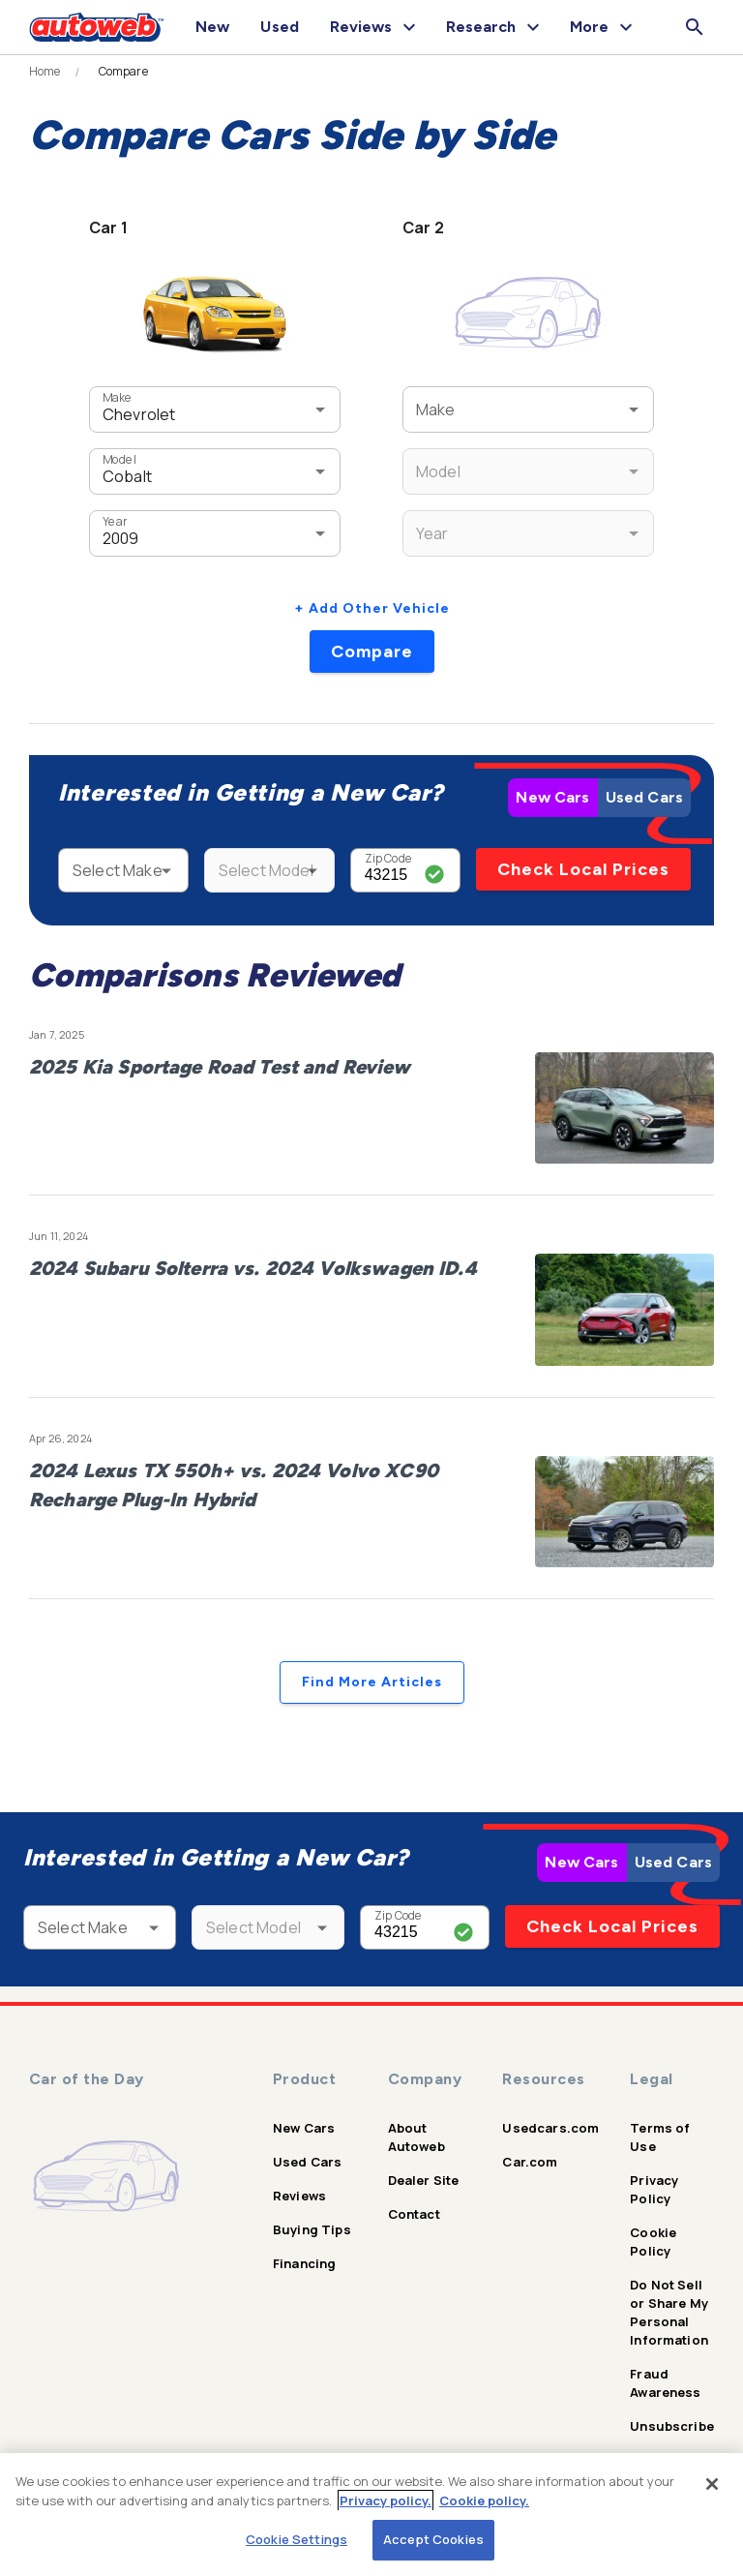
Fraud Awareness (665, 2383)
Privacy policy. (385, 2500)
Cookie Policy (653, 2241)
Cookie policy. (484, 2500)
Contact (414, 2214)
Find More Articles (372, 1682)
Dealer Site (424, 2180)
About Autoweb (416, 2137)
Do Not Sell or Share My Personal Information (669, 2312)
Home (45, 71)
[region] (371, 2514)
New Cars (552, 797)
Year (115, 521)
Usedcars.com (550, 2128)
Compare (372, 651)
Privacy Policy (654, 2189)
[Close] (712, 2484)
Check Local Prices (583, 869)
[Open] (320, 409)
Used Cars (644, 797)
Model (119, 459)
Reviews (299, 2195)
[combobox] (186, 409)
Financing (304, 2263)
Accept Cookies (433, 2539)
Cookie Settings (296, 2539)
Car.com (529, 2161)
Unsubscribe (672, 2426)
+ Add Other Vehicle (372, 608)
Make (117, 397)
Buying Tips (312, 2229)
